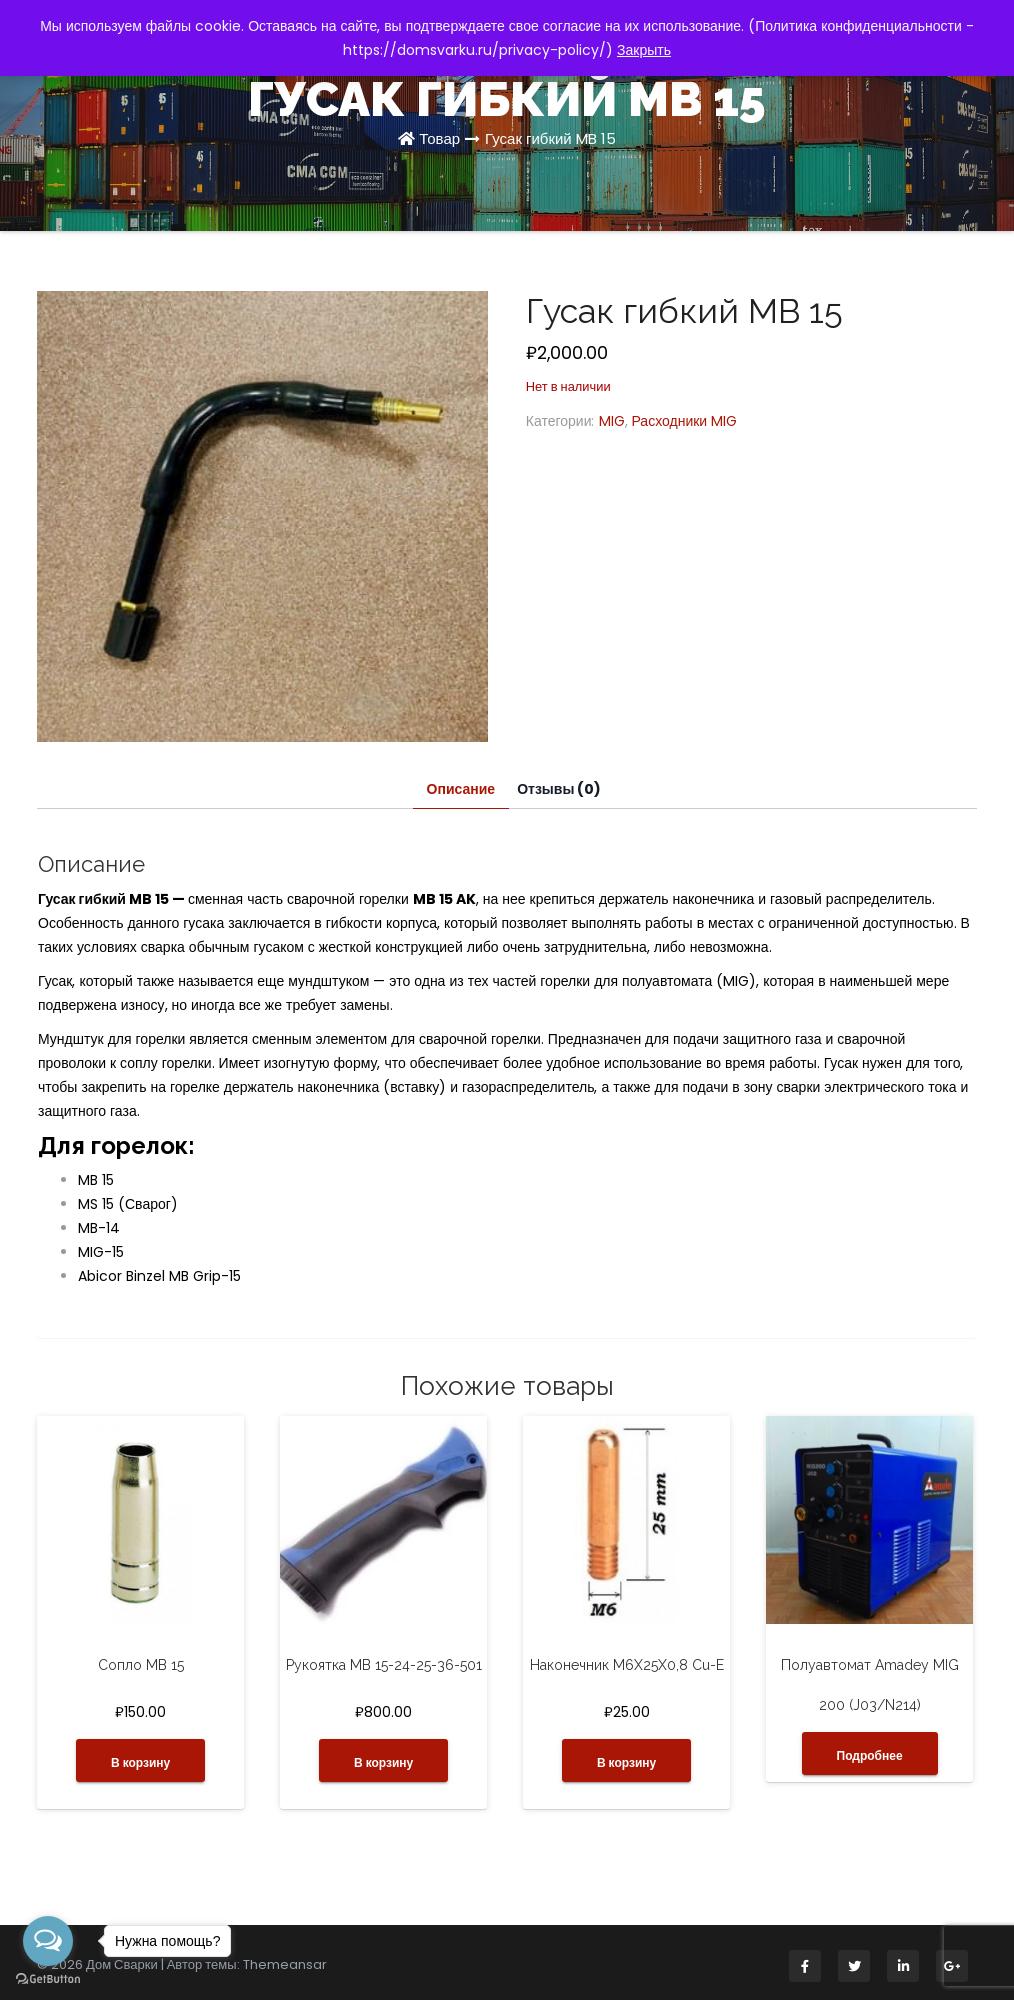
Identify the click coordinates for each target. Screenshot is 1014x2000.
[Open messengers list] (48, 1941)
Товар (439, 138)
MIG (612, 421)
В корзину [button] (140, 1762)
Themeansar (285, 1964)
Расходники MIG (685, 421)
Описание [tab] (461, 789)
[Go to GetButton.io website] (48, 1979)
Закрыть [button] (644, 50)
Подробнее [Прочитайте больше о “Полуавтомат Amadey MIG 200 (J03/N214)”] (870, 1755)
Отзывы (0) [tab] (559, 789)
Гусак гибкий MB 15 (550, 138)
